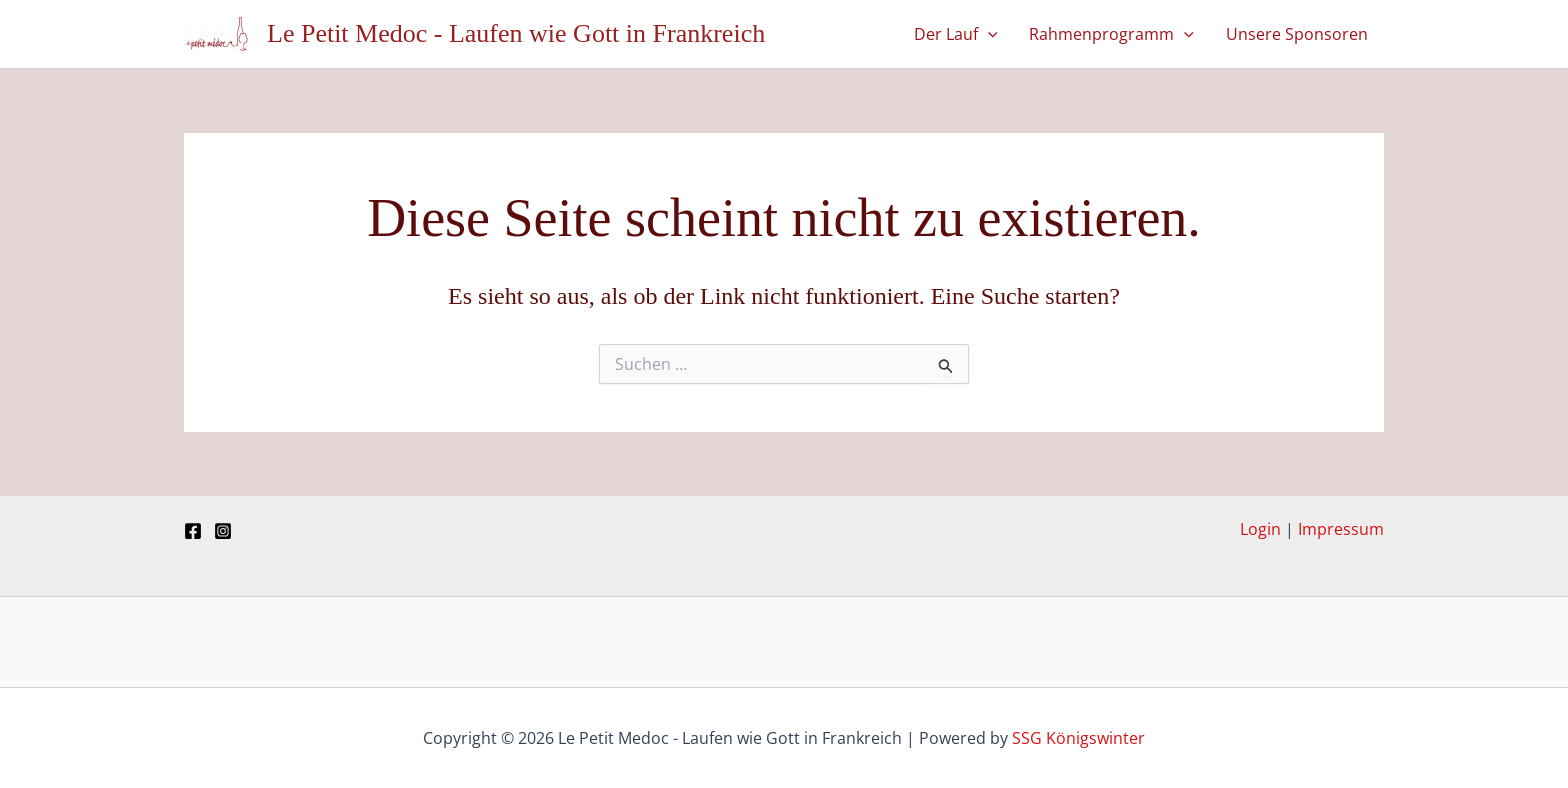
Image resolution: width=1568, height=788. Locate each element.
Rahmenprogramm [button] (1111, 34)
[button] (988, 34)
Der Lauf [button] (956, 34)
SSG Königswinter (1078, 738)
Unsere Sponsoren (1297, 34)
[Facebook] (193, 531)
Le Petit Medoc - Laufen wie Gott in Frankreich (516, 33)
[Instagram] (223, 531)
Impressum (1341, 529)
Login (1260, 529)
